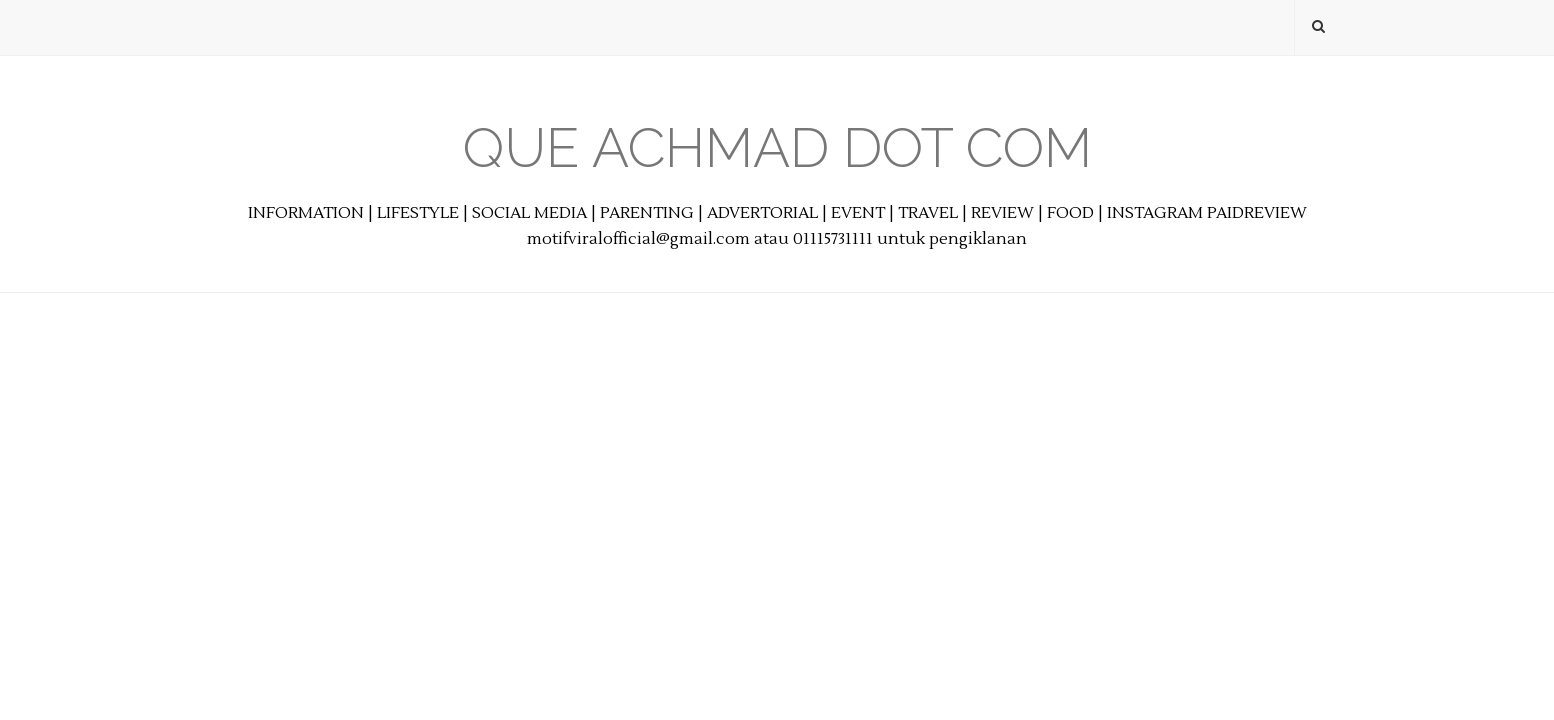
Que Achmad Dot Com (777, 147)
